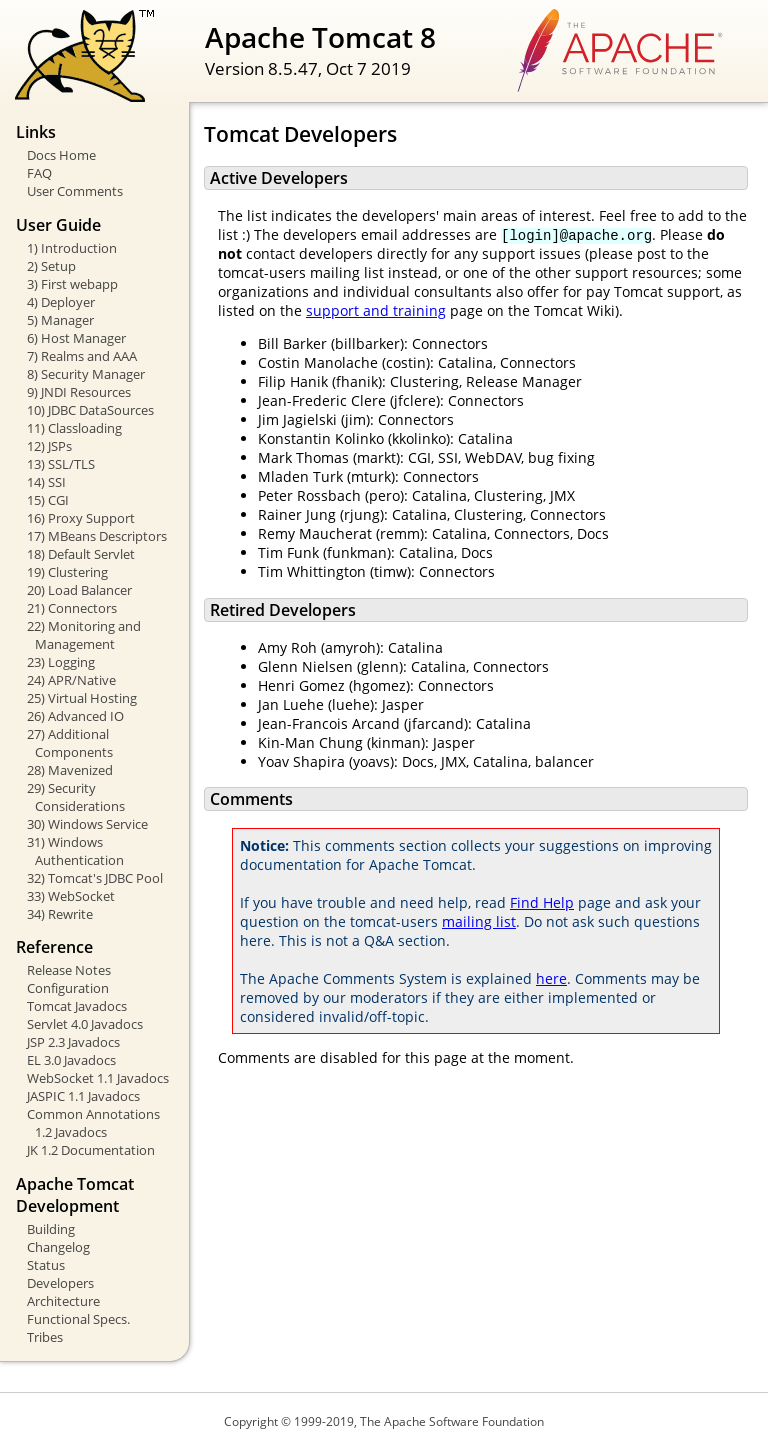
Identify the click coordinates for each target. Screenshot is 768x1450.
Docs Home (61, 155)
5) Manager (60, 320)
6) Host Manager (76, 338)
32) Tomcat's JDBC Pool (95, 878)
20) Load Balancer (79, 590)
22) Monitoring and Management (84, 635)
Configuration (68, 988)
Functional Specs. (78, 1319)
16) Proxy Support (81, 518)
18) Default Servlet (81, 554)
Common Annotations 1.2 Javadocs (93, 1123)
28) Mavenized (70, 770)
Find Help (542, 902)
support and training (376, 310)
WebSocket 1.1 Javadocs (98, 1078)
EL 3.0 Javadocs (71, 1060)
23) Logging (61, 662)
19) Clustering (67, 572)
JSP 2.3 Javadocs (73, 1042)
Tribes (45, 1337)
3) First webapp (72, 284)
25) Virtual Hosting (82, 698)
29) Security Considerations (76, 797)
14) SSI (46, 482)
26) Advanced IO (75, 716)
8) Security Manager (86, 374)
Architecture (63, 1301)
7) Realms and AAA (82, 356)
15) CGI (48, 500)
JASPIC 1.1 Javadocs (83, 1096)
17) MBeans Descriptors (97, 536)
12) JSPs (49, 446)
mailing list (479, 921)
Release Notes (69, 970)
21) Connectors (72, 608)
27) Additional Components (70, 743)
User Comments (75, 191)
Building (51, 1229)
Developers (60, 1283)
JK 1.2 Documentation (91, 1150)
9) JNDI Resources (79, 392)
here (551, 978)
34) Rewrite (60, 914)
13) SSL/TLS (61, 464)
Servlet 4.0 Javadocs (85, 1024)
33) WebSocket (71, 896)
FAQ (39, 173)
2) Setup (51, 266)
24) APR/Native (71, 680)
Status (46, 1265)
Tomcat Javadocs (77, 1006)
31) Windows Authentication (75, 851)
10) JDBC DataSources (90, 410)
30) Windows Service (87, 824)
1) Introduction (72, 248)
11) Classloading (74, 428)
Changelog (58, 1247)
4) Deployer (61, 302)
